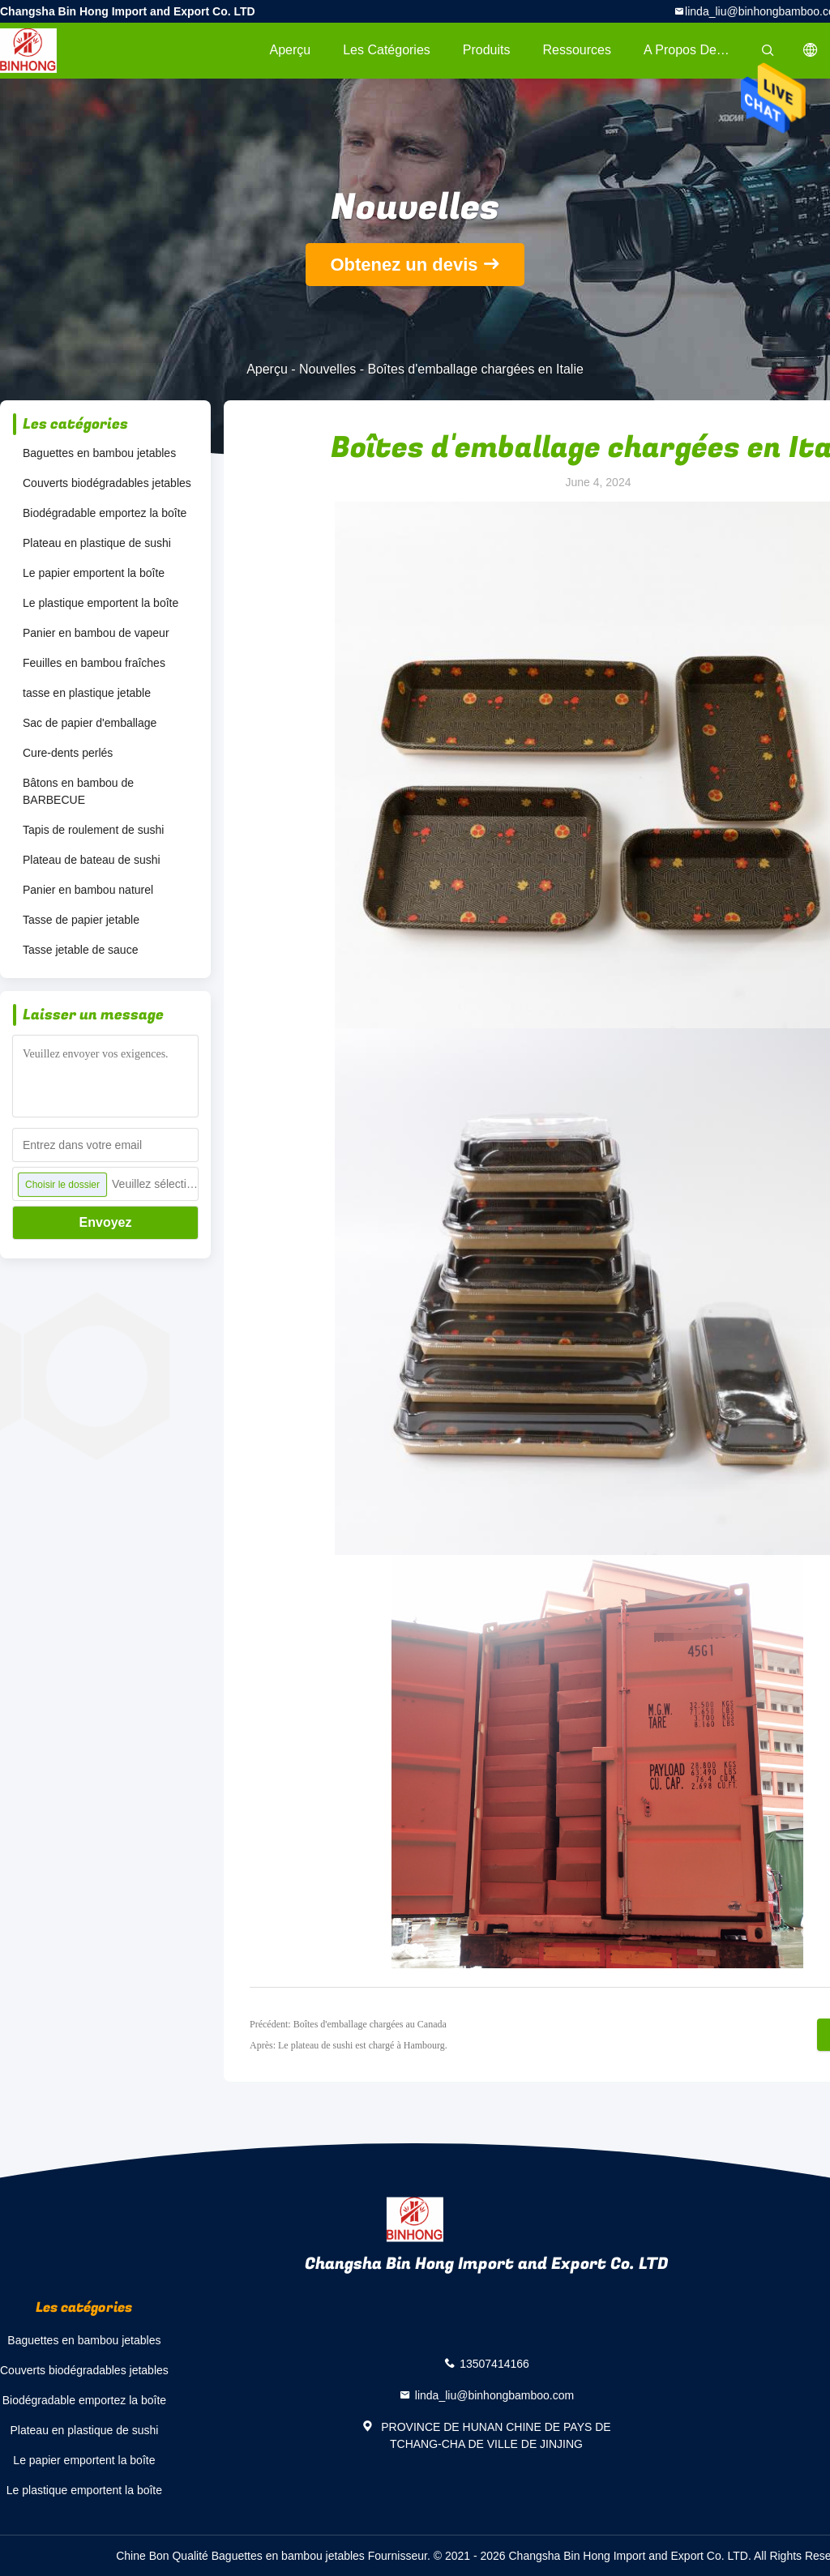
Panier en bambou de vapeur (96, 632)
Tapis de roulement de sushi (93, 829)
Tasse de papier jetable (81, 919)
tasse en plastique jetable (87, 692)
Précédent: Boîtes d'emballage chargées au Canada (348, 2024)
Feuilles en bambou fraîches (94, 662)
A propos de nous (696, 50)
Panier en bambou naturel (88, 889)
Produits (487, 50)
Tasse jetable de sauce (80, 949)
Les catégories (386, 50)
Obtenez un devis (403, 264)
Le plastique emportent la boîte (100, 602)
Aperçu (289, 50)
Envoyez (105, 1222)
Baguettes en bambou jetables (99, 452)
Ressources (577, 50)
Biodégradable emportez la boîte (104, 512)
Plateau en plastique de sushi (97, 542)
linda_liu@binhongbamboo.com (494, 2395)
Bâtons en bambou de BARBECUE (78, 791)
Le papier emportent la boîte (94, 572)
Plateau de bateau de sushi (91, 859)
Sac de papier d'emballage (89, 722)
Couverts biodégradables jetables (107, 482)
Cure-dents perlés (68, 752)
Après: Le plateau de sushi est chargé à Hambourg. (348, 2045)
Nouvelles (327, 369)
